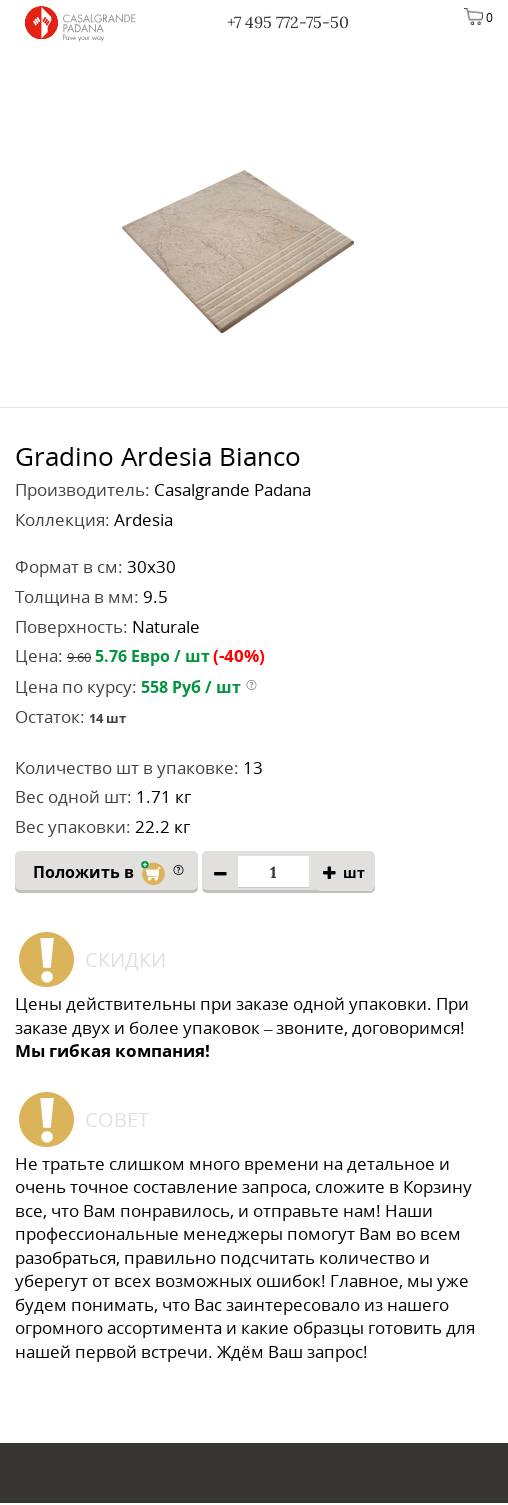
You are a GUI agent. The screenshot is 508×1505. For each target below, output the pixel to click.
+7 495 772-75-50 (288, 22)
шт (354, 873)
